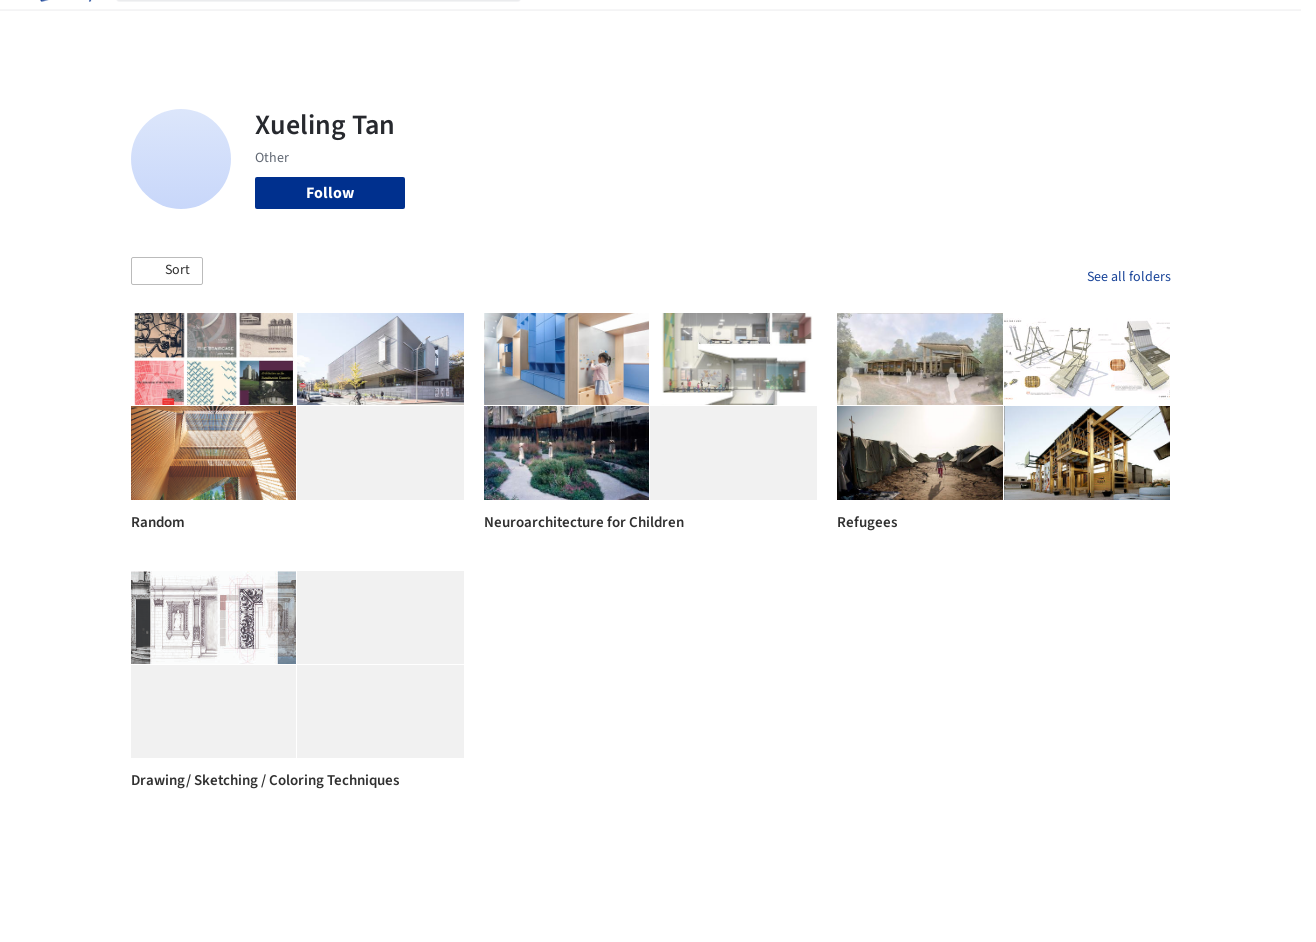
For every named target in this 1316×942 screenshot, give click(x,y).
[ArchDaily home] (64, 28)
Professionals (845, 28)
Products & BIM (730, 28)
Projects (569, 28)
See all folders (1129, 277)
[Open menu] (1253, 28)
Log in (1088, 28)
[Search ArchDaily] (334, 28)
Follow (330, 193)
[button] (167, 271)
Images (637, 28)
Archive (986, 28)
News (926, 28)
